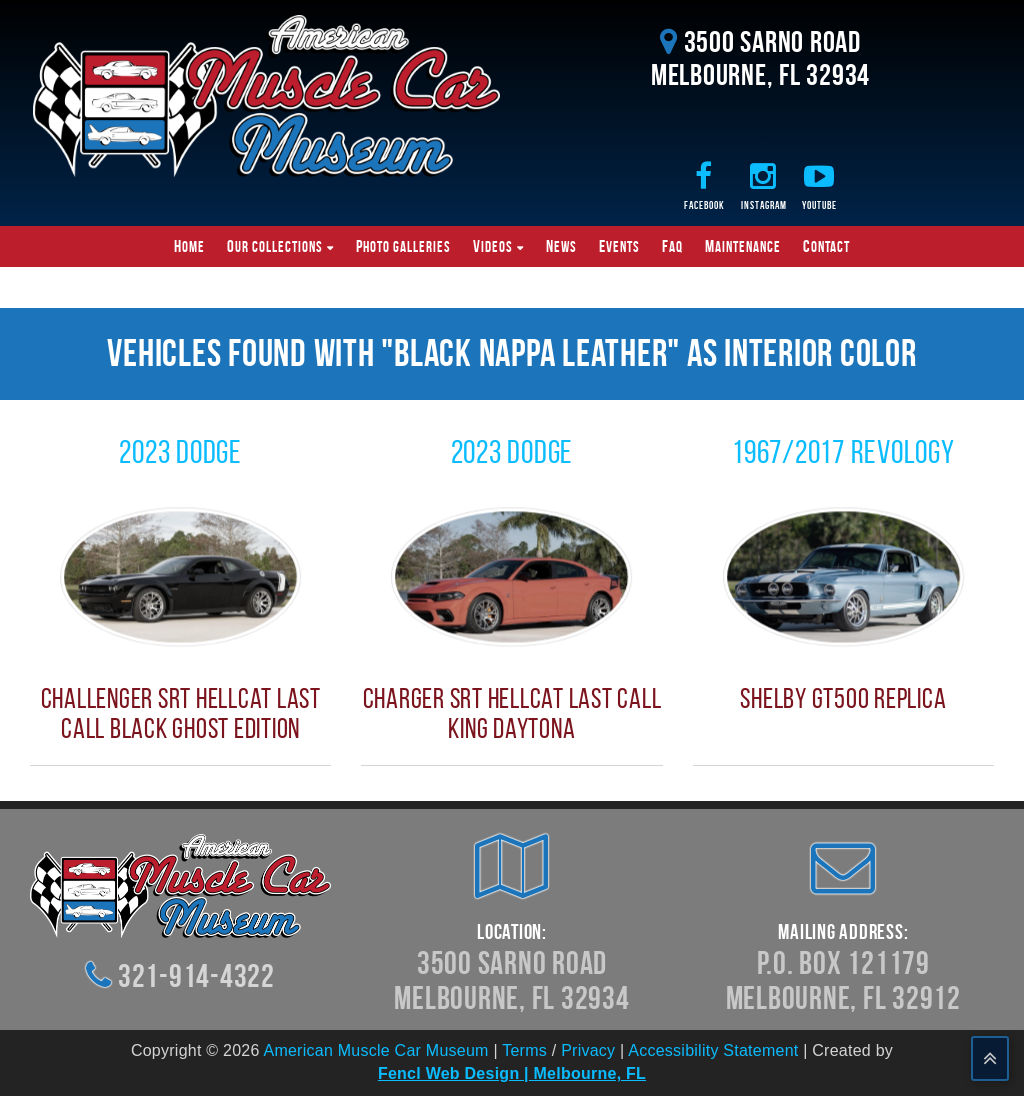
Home (189, 246)
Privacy (588, 1050)
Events (619, 246)
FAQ (672, 246)
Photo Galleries (403, 246)
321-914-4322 (196, 975)
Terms (524, 1050)
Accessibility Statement (713, 1050)
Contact (826, 246)
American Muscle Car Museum (375, 1050)
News (561, 246)
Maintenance (743, 246)
